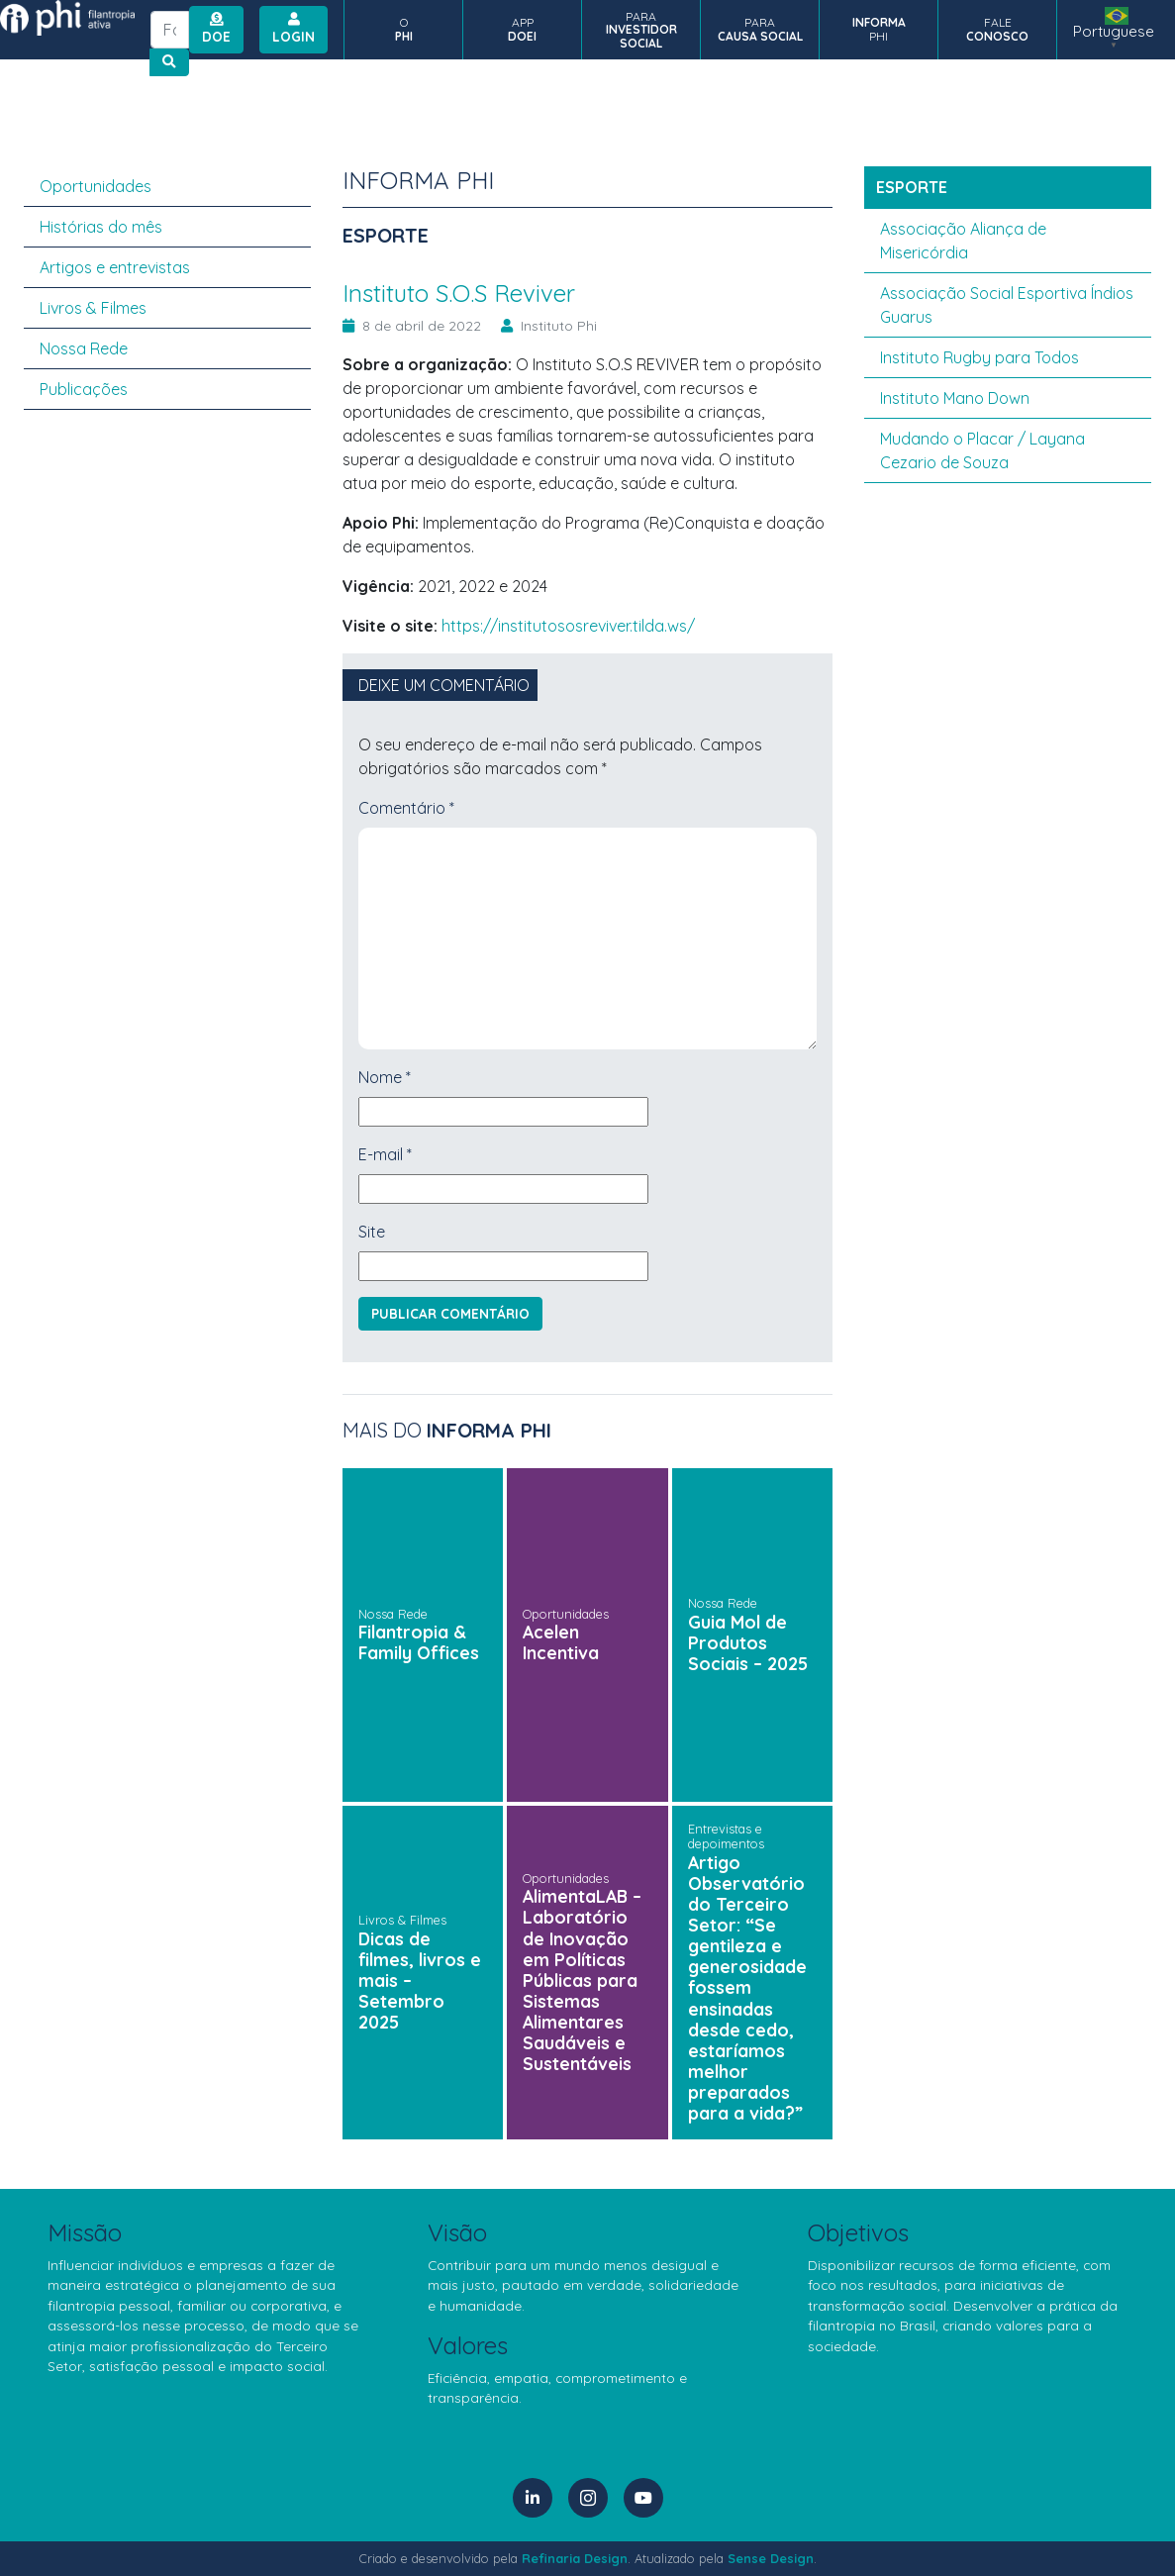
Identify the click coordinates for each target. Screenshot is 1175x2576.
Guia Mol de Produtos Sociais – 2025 (748, 1642)
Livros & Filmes (402, 1920)
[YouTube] (643, 2498)
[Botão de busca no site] (169, 62)
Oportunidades (566, 1614)
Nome (384, 1077)
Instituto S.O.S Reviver (466, 293)
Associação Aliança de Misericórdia (963, 240)
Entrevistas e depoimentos (726, 1836)
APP (522, 29)
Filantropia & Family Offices (418, 1642)
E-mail (385, 1154)
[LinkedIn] (532, 2498)
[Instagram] (588, 2498)
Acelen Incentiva (561, 1642)
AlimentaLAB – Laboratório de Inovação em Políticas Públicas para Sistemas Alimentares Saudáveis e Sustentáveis (582, 1979)
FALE (997, 29)
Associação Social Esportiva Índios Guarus (1006, 305)
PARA (641, 29)
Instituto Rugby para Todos (979, 357)
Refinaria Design (575, 2558)
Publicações (84, 389)
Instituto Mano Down (954, 398)
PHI (879, 29)
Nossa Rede (393, 1614)
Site (371, 1231)
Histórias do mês (101, 227)
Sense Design (771, 2558)
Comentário (406, 808)
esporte (911, 187)
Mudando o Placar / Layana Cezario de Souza (982, 450)
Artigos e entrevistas (115, 267)
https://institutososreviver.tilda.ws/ (568, 626)
